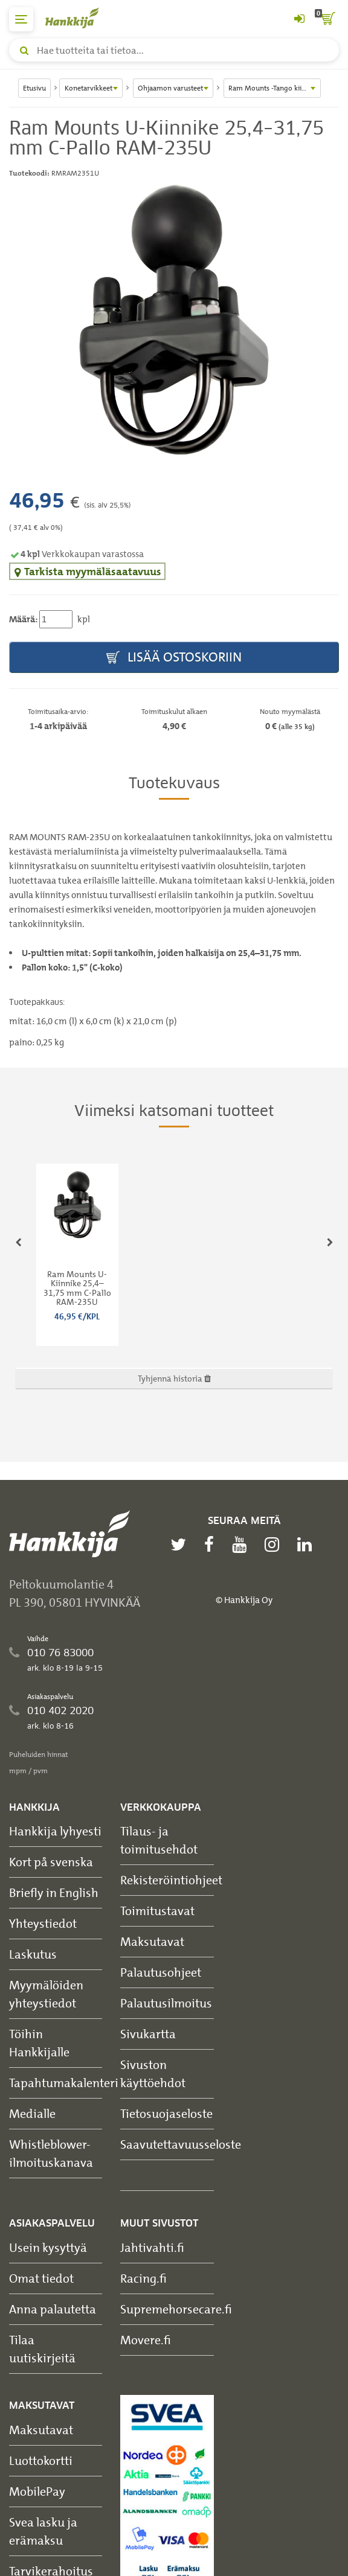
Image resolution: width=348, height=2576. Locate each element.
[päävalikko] (21, 19)
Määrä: (23, 619)
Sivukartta (148, 2034)
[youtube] (242, 1544)
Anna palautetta (52, 2309)
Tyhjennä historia (174, 1378)
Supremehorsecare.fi (176, 2309)
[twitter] (181, 1544)
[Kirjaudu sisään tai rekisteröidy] (299, 19)
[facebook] (212, 1544)
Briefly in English (53, 1892)
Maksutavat (152, 1941)
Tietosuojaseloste (166, 2113)
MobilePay (37, 2491)
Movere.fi (145, 2340)
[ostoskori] (327, 19)
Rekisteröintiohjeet (171, 1880)
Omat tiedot (41, 2278)
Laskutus (33, 1954)
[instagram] (275, 1544)
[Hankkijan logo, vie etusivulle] (78, 17)
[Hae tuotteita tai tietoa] (174, 50)
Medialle (32, 2113)
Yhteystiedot (43, 1923)
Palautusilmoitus (166, 2003)
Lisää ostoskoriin (174, 657)
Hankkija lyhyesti (55, 1831)
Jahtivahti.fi (152, 2247)
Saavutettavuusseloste (180, 2144)
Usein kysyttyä (48, 2247)
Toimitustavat (157, 1910)
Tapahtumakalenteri (63, 2082)
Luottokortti (40, 2460)
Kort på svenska (51, 1862)
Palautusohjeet (160, 1972)
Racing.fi (143, 2278)
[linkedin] (307, 1544)
